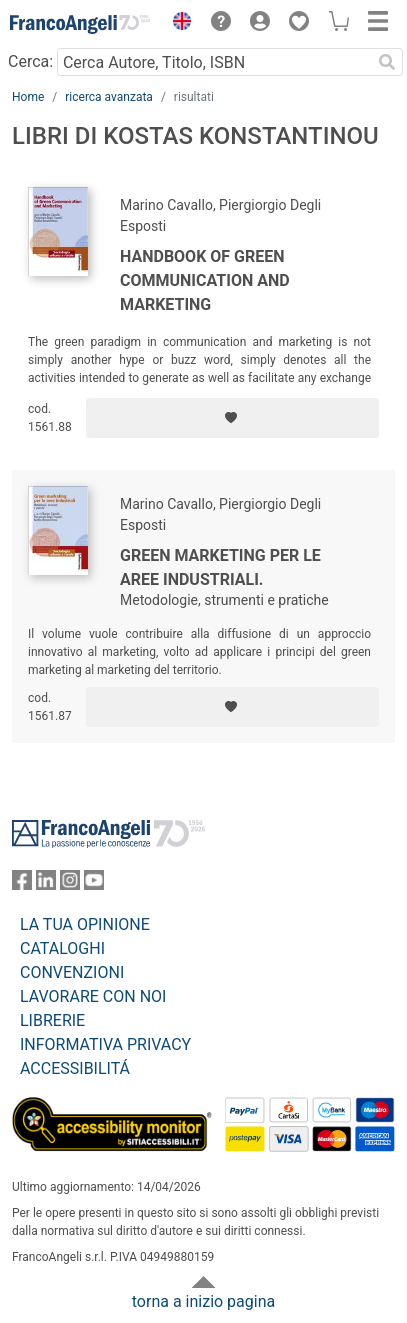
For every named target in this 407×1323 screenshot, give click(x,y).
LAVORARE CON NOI (93, 996)
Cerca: (30, 61)
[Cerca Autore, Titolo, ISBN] (214, 62)
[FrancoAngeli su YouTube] (94, 884)
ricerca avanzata (109, 97)
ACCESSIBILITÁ (75, 1068)
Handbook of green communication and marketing (205, 280)
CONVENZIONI (72, 972)
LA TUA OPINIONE (85, 924)
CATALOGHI (62, 948)
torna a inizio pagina (203, 1301)
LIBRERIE (52, 1020)
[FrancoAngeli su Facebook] (22, 884)
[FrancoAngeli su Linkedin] (46, 884)
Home (28, 97)
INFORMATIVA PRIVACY (105, 1044)
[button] (177, 24)
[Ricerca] (387, 62)
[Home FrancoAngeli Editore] (80, 24)
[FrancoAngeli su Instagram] (70, 884)
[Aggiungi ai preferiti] (232, 418)
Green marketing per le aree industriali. (220, 567)
